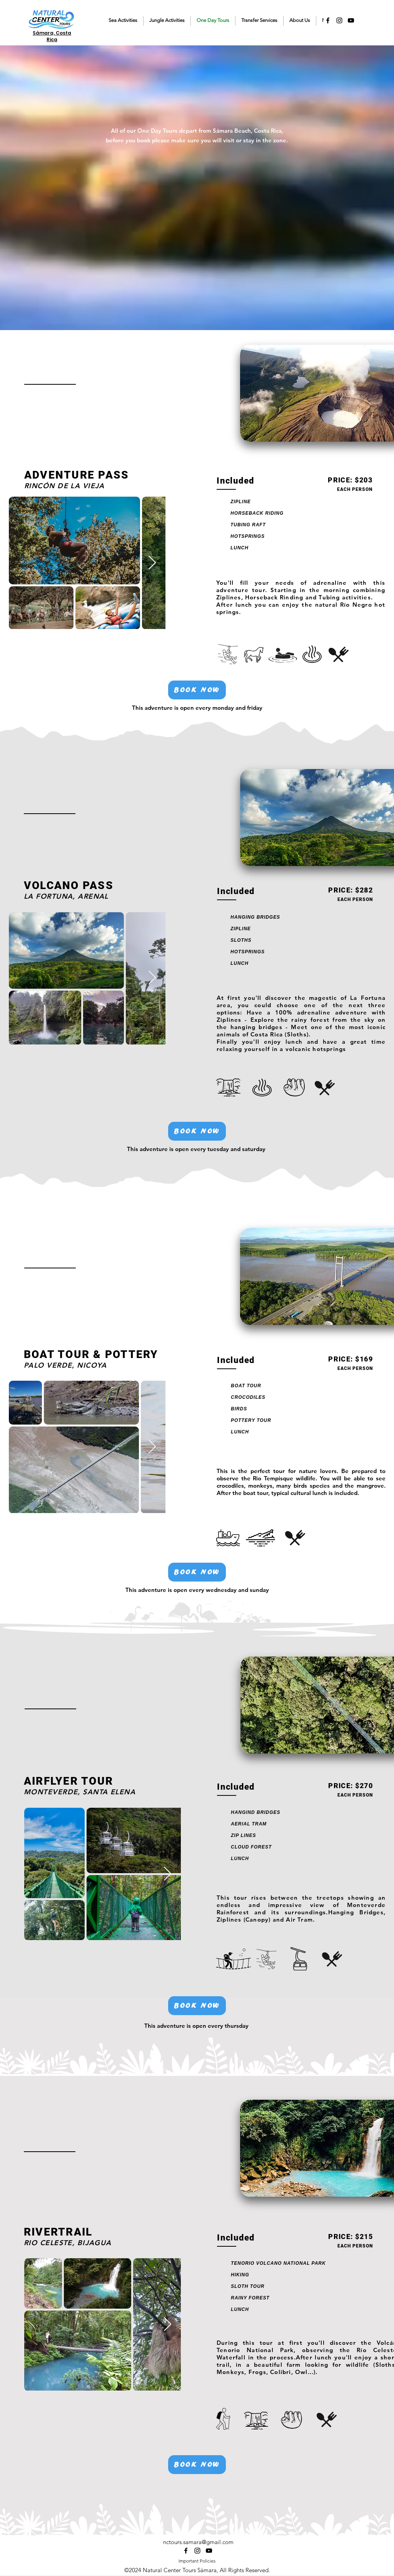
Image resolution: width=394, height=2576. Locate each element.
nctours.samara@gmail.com (198, 2542)
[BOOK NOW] (197, 690)
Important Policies (197, 2561)
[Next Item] (152, 563)
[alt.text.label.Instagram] (339, 20)
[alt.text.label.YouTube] (351, 20)
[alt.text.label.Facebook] (328, 20)
